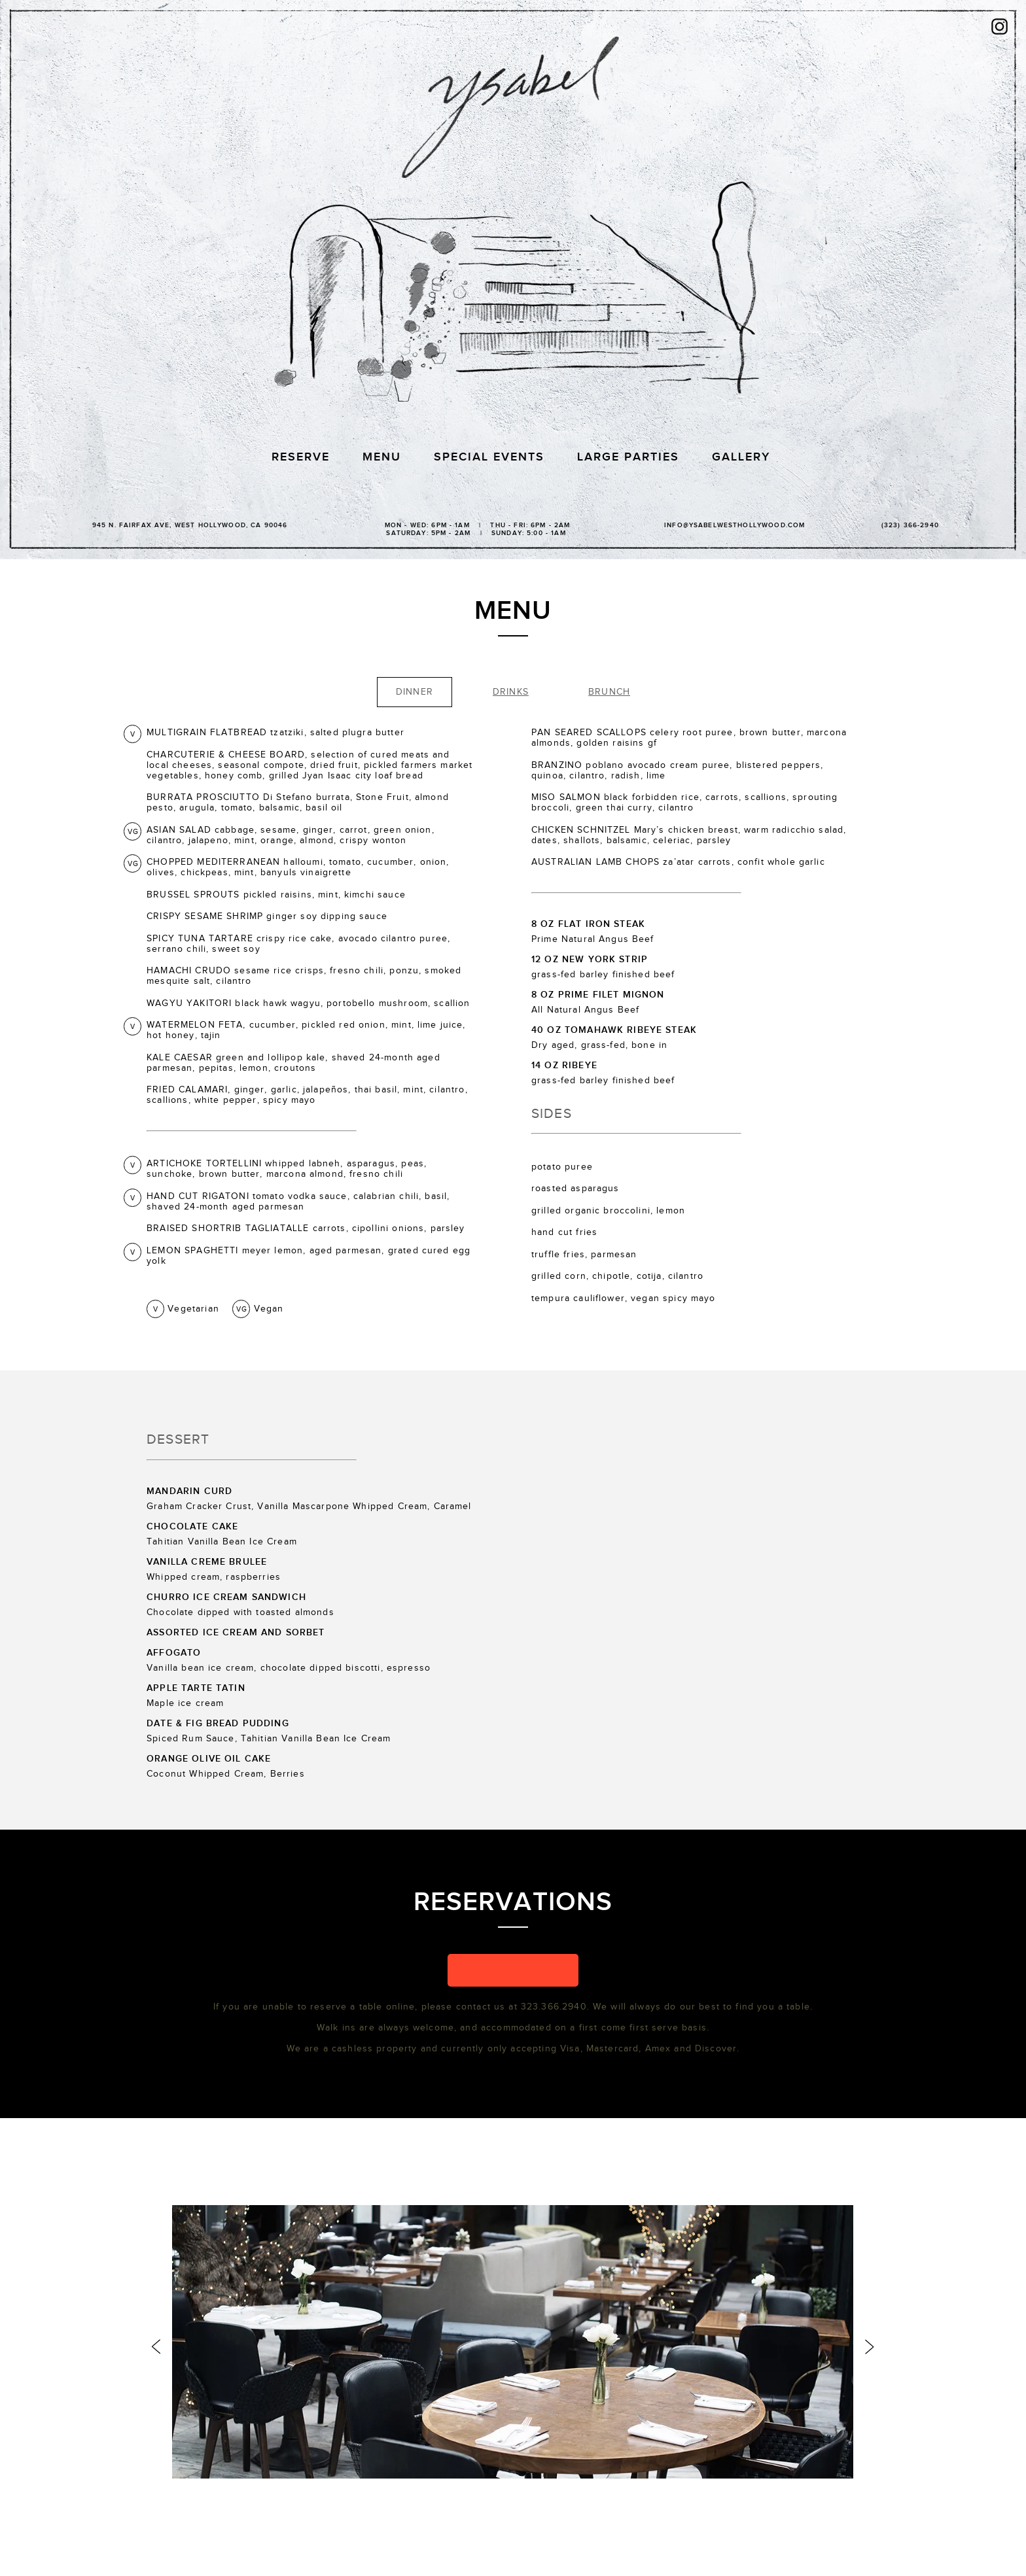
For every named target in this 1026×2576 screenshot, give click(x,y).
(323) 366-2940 (910, 525)
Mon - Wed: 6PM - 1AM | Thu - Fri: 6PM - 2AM (476, 527)
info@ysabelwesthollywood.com (734, 525)
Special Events (489, 457)
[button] (513, 1970)
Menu (382, 457)
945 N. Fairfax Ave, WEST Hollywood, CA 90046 (190, 525)
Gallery (741, 457)
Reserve (301, 457)
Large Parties (628, 457)
